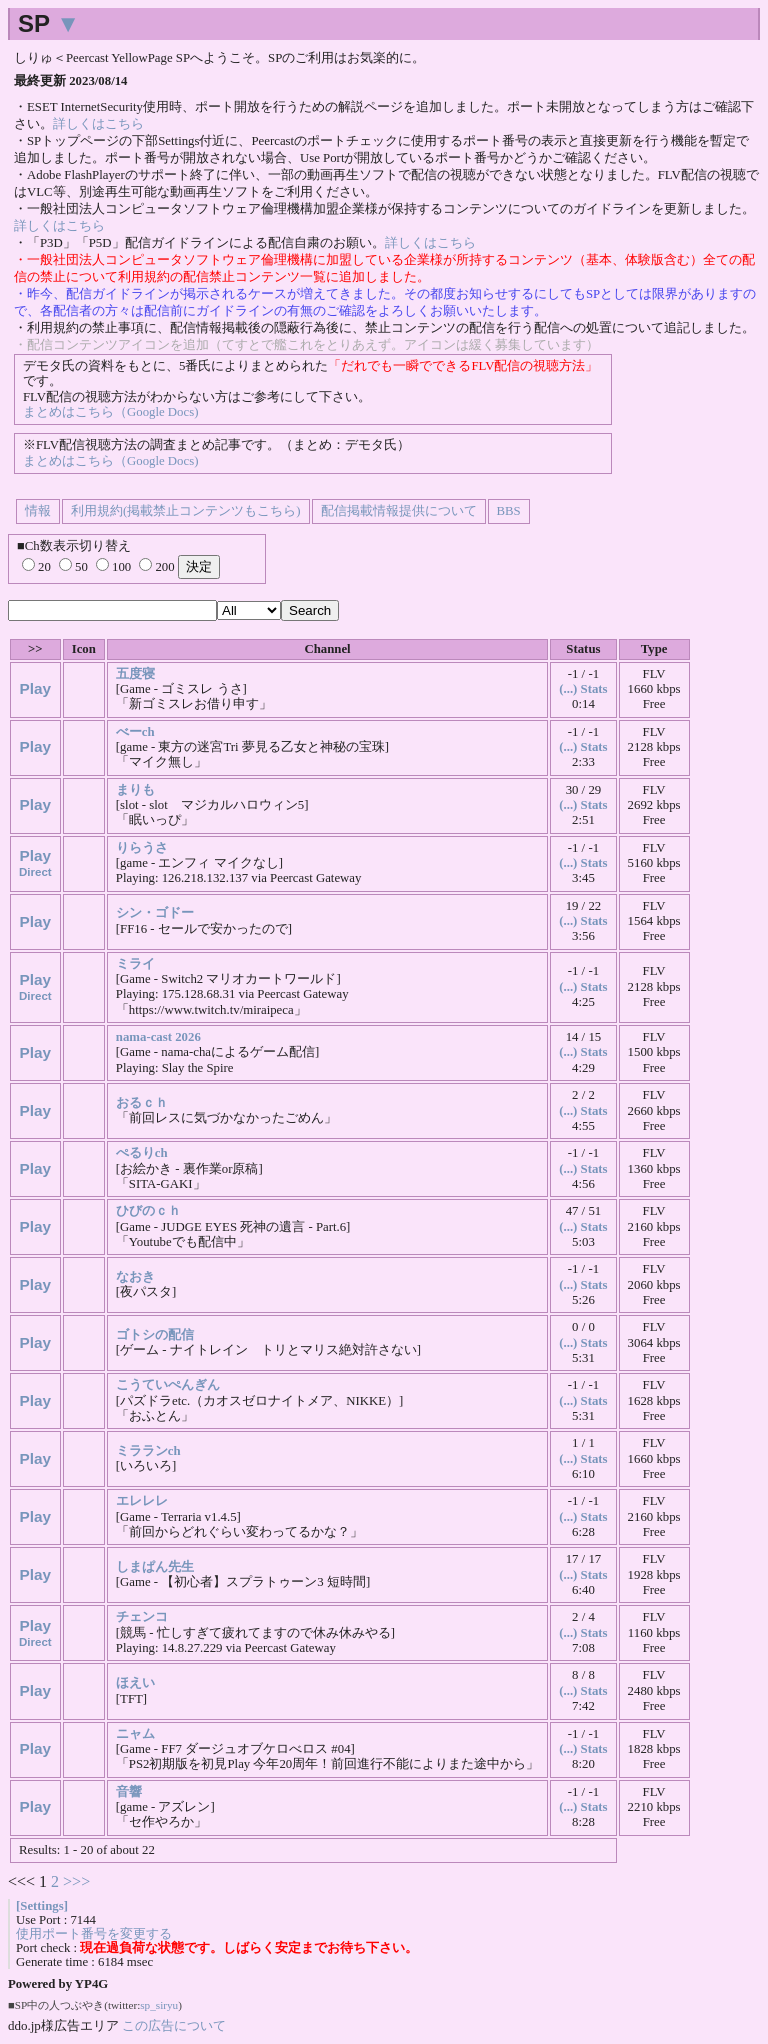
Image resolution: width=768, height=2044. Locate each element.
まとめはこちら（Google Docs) (110, 412)
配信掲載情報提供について (399, 511)
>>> (76, 1881)
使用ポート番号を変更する (94, 1934)
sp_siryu (159, 2005)
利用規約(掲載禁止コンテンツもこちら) (186, 511)
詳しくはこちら (98, 124)
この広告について (174, 2025)
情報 (38, 511)
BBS (509, 511)
